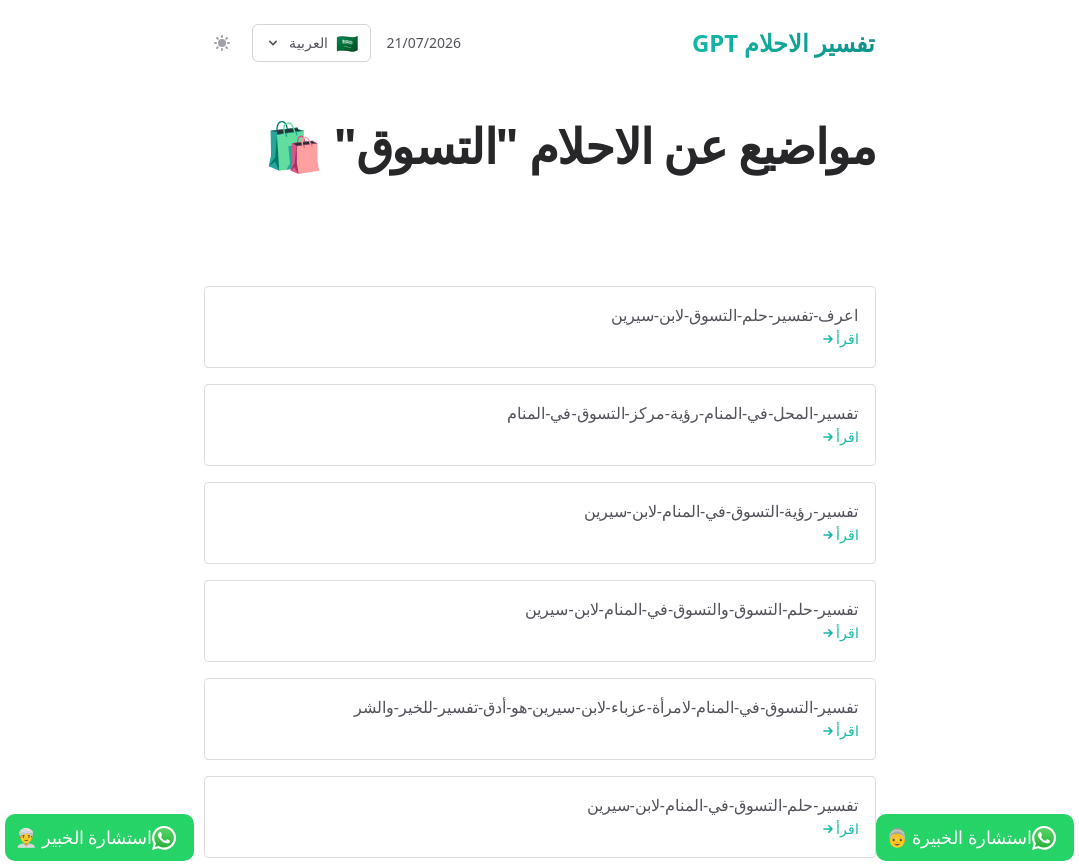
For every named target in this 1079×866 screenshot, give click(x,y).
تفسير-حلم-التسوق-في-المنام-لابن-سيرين (540, 817)
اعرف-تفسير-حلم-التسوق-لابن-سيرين (540, 327)
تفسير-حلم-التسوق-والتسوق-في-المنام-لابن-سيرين (540, 621)
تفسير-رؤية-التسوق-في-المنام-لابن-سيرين (540, 523)
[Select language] (311, 43)
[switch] (220, 43)
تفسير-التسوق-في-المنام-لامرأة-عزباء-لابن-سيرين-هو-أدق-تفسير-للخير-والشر (540, 719)
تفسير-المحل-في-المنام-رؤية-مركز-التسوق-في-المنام (540, 425)
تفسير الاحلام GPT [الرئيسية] (784, 43)
